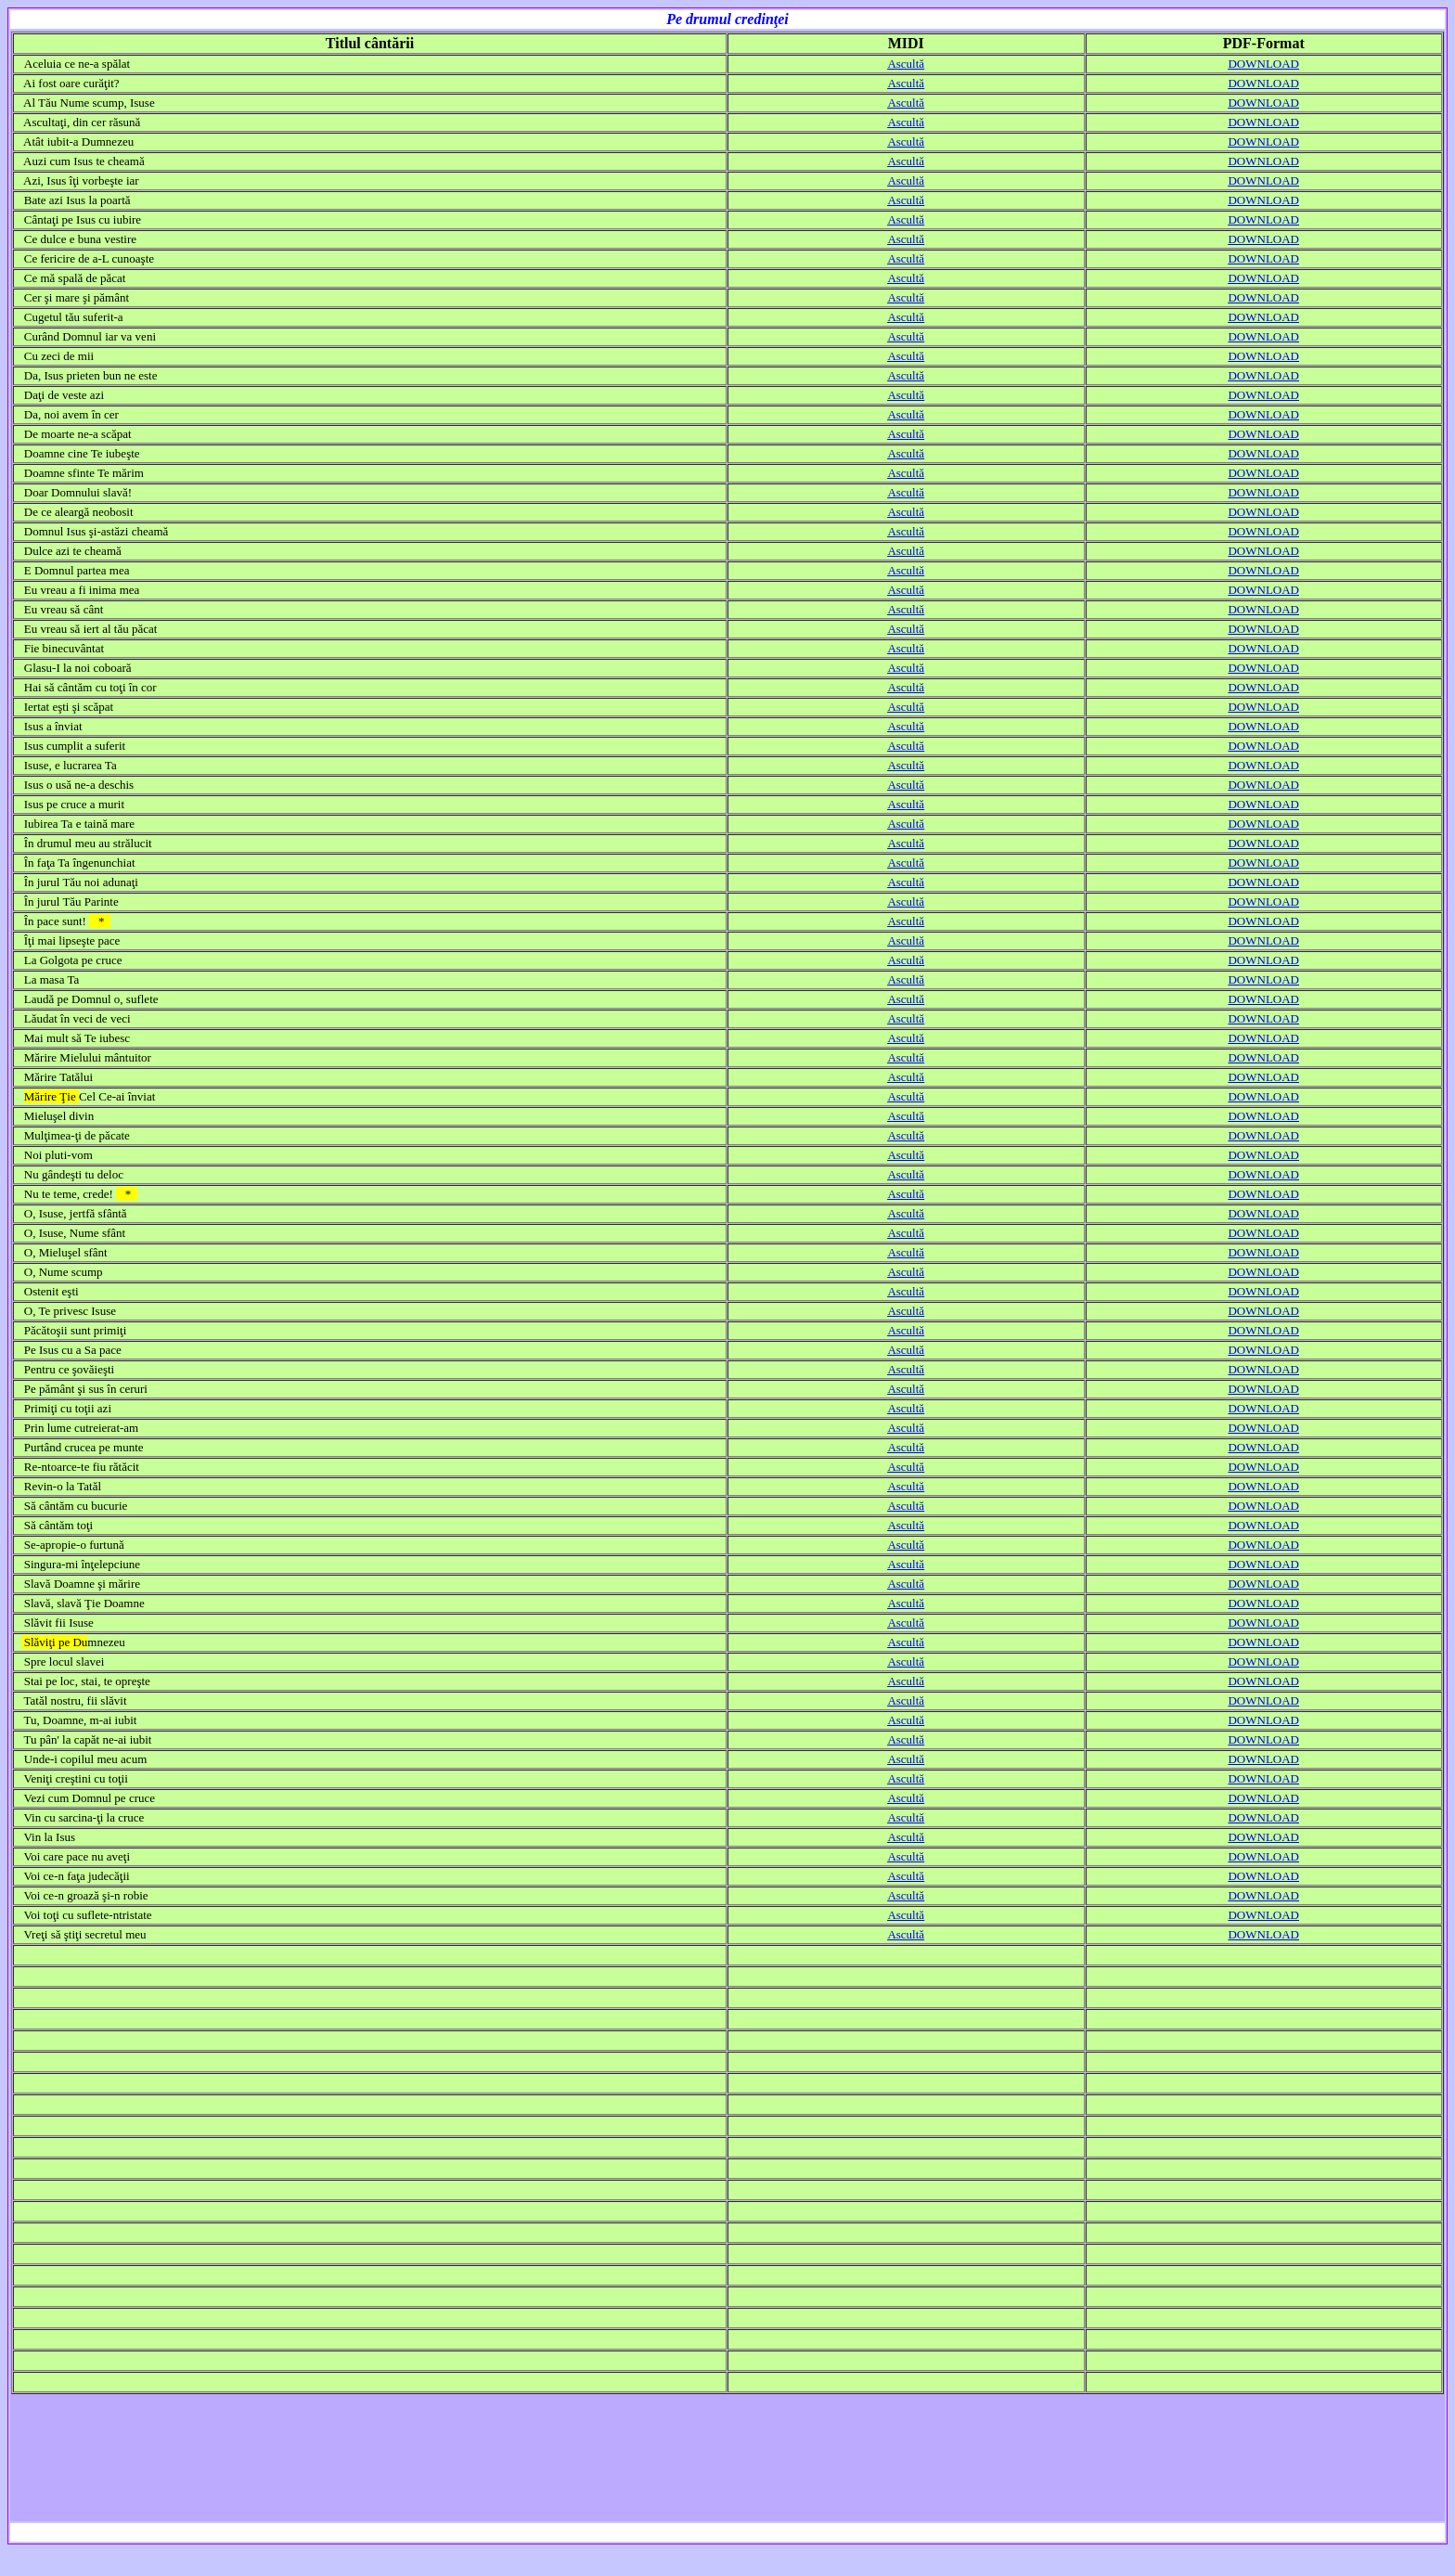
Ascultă (905, 64)
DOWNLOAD (1263, 64)
